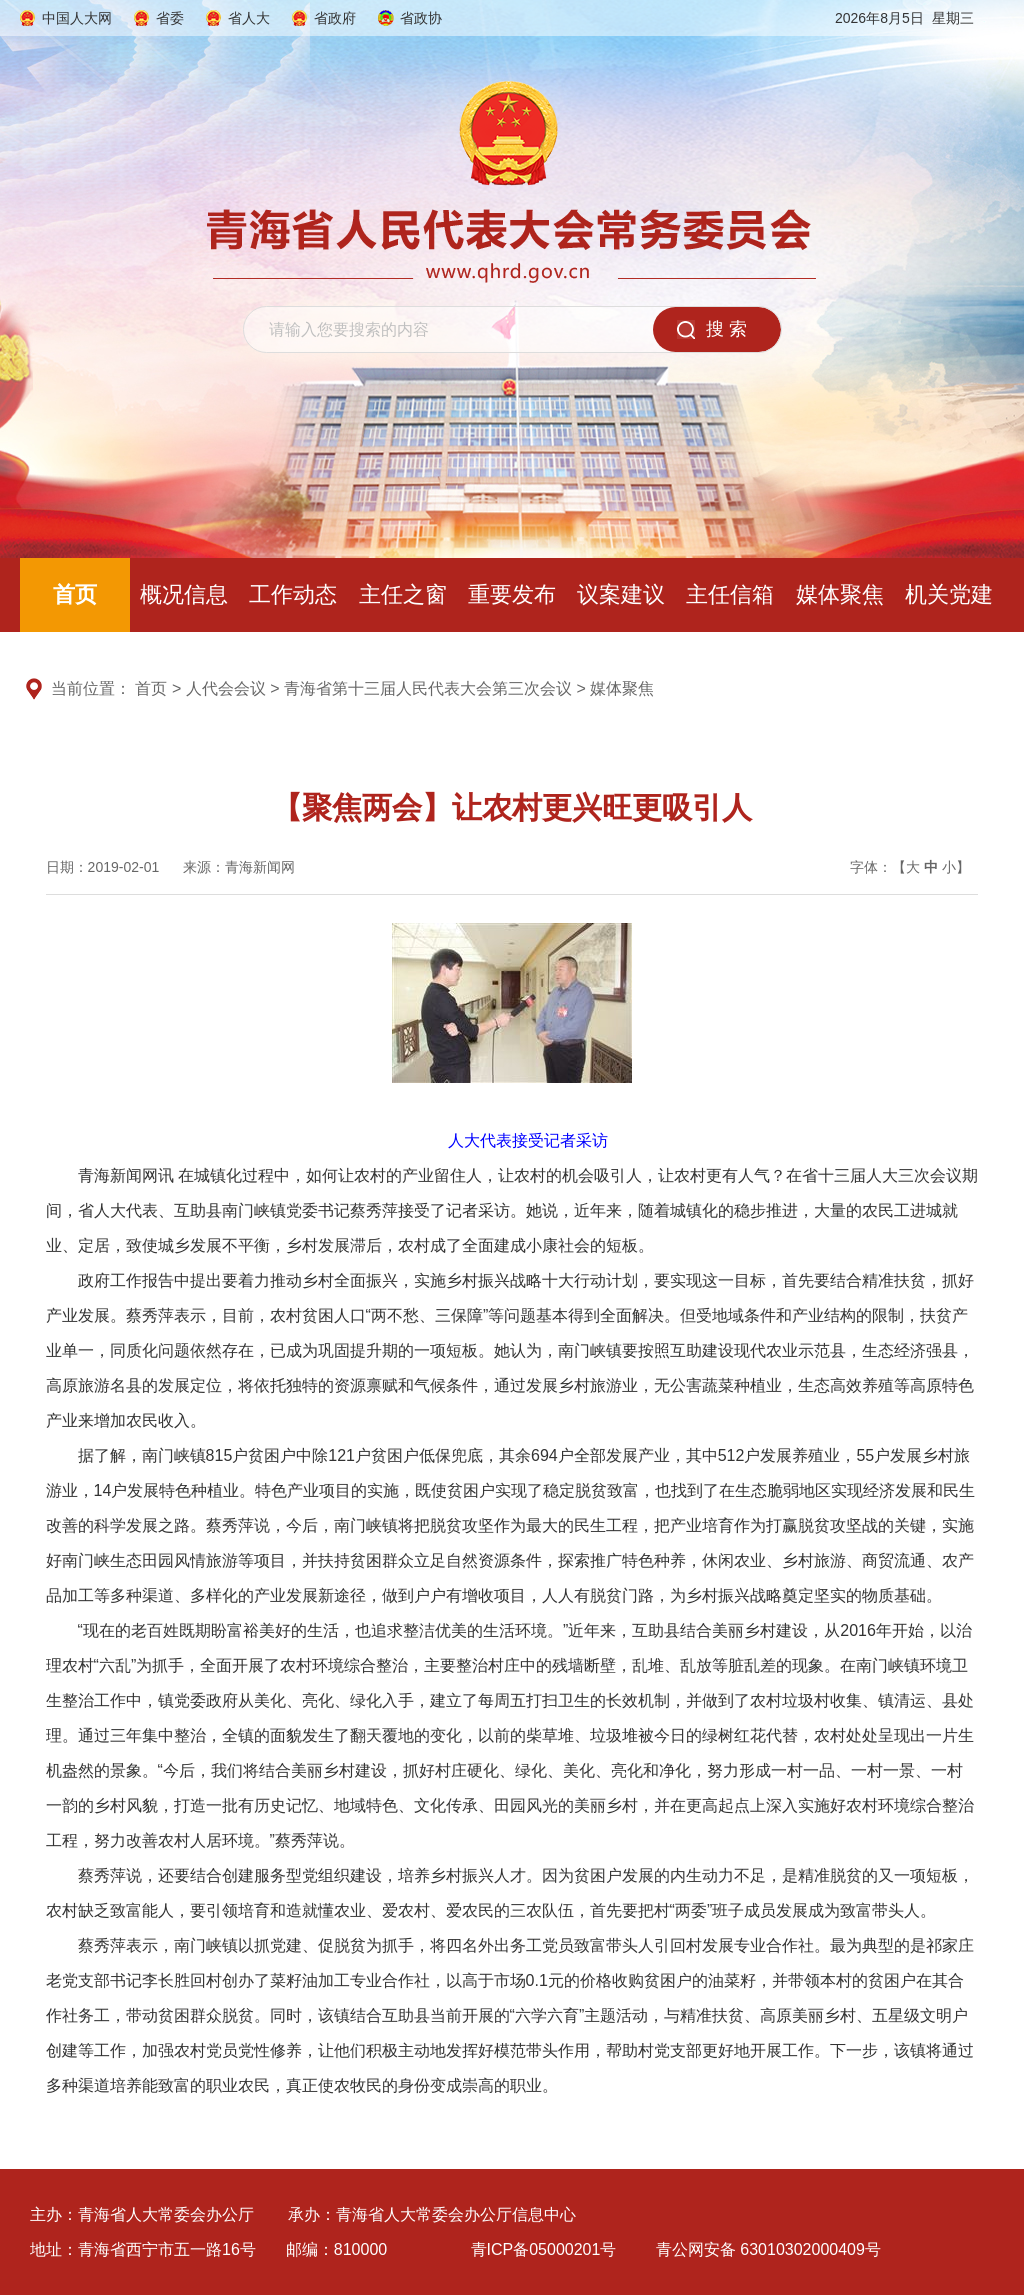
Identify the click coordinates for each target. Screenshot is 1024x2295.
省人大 (249, 18)
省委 (170, 18)
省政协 (421, 18)
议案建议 (621, 594)
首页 (75, 594)
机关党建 (949, 594)
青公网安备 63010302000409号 (768, 2249)
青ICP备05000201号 (544, 2249)
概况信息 (184, 594)
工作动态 (293, 594)
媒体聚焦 (840, 594)
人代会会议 (226, 688)
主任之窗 (403, 594)
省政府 (335, 18)
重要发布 (512, 594)
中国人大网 (77, 18)
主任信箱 (730, 594)
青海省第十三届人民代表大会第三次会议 (428, 688)
